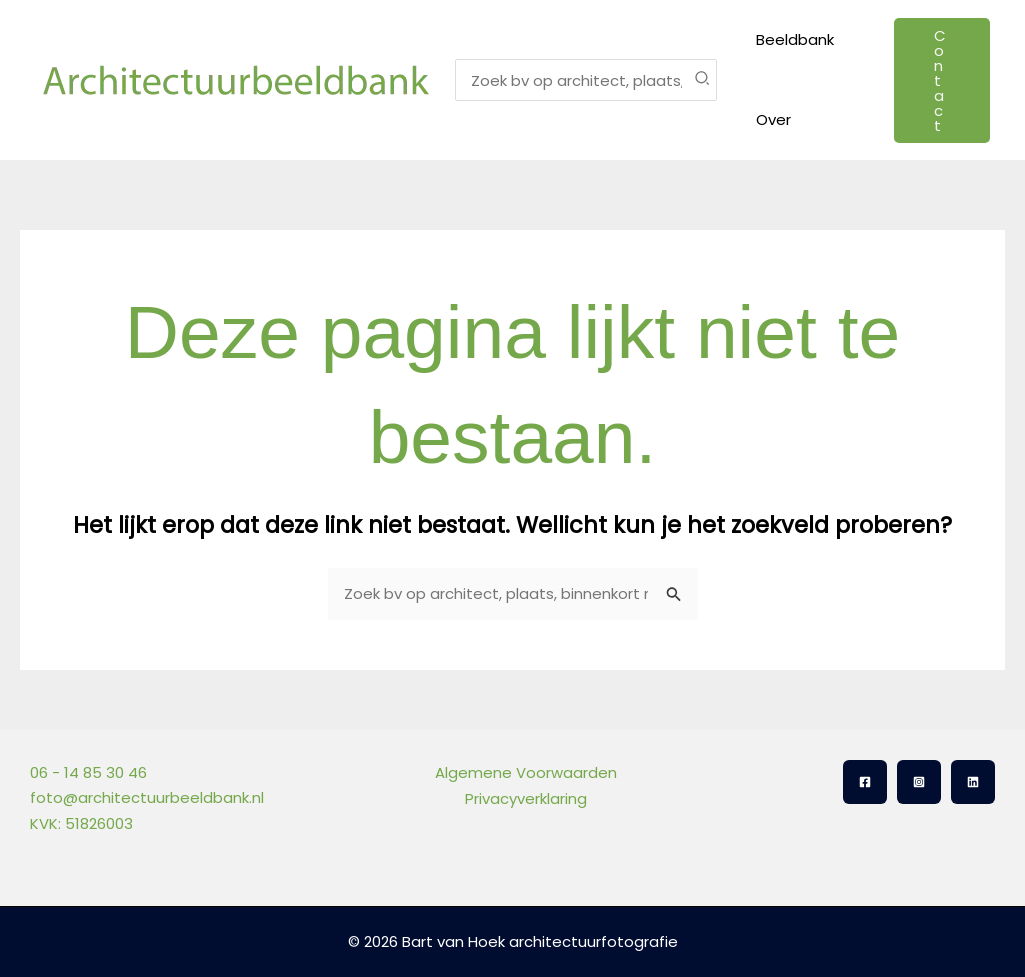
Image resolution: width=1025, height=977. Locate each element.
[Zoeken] (703, 80)
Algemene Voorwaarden (525, 772)
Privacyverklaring (525, 797)
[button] (939, 80)
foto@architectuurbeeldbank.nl (147, 797)
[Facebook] (865, 782)
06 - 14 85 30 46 (88, 772)
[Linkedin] (973, 782)
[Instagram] (919, 782)
